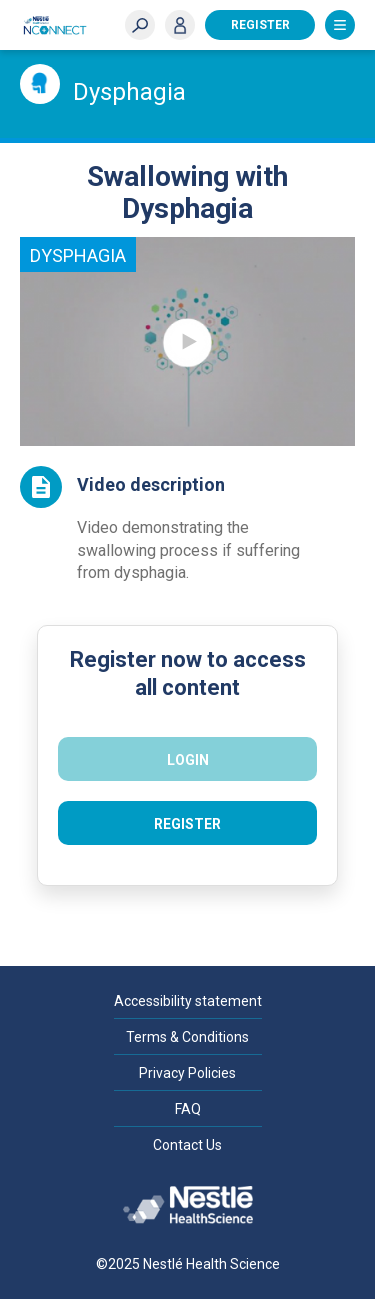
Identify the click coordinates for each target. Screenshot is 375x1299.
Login (180, 25)
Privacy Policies (187, 1073)
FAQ (188, 1109)
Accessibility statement (188, 1001)
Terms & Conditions (187, 1037)
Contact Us (187, 1145)
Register (260, 25)
